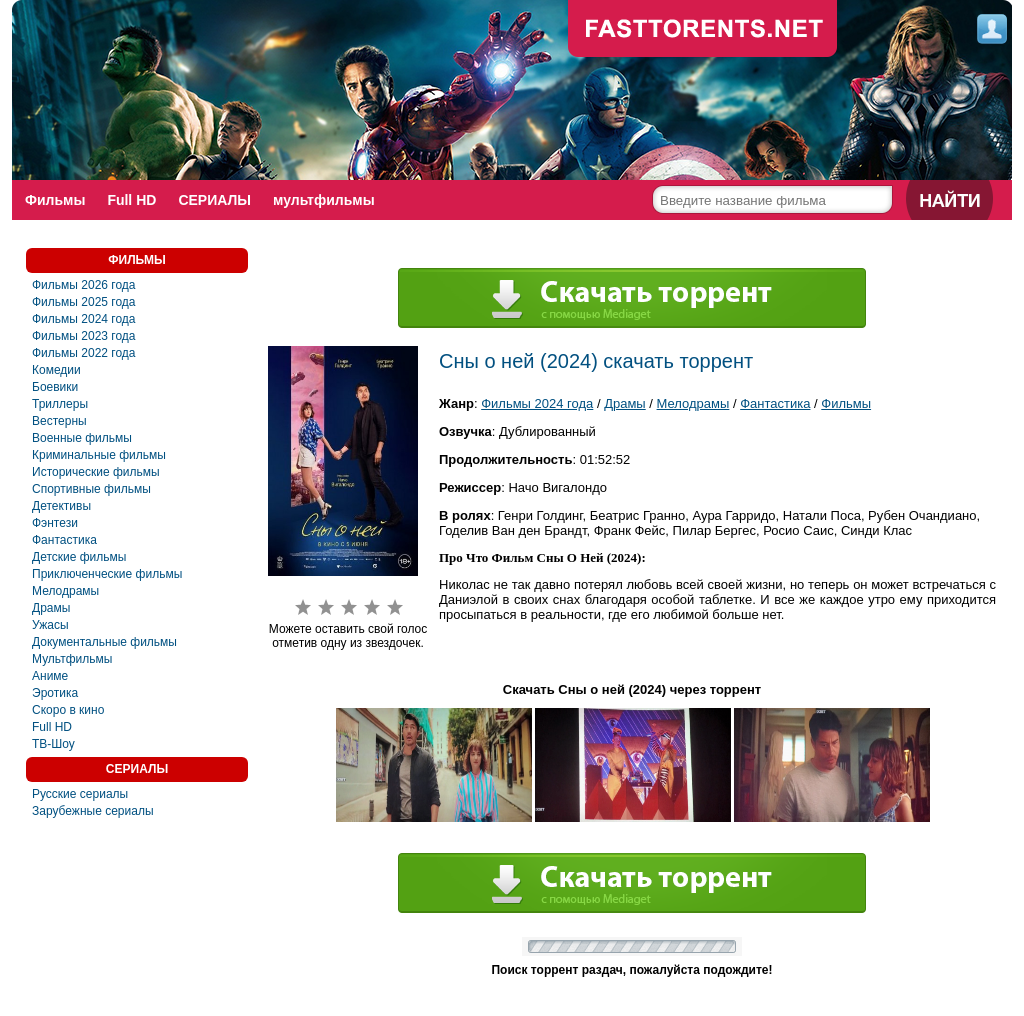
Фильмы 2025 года (84, 302)
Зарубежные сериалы (93, 811)
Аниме (50, 676)
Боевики (55, 387)
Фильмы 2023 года (84, 336)
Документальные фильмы (104, 642)
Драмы (51, 608)
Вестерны (59, 421)
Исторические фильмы (96, 472)
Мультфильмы (72, 659)
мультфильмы (324, 200)
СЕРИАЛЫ (214, 200)
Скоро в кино (68, 710)
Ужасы (50, 625)
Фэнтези (55, 523)
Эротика (55, 693)
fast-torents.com (703, 30)
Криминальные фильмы (99, 455)
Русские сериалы (80, 794)
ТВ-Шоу (53, 744)
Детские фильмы (79, 557)
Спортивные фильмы (91, 489)
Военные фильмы (82, 438)
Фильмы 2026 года (84, 285)
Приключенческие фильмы (107, 574)
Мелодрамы (65, 591)
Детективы (61, 506)
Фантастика (64, 540)
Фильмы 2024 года (84, 319)
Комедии (56, 370)
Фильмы (55, 200)
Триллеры (60, 404)
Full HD (131, 200)
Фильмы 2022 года (84, 353)
